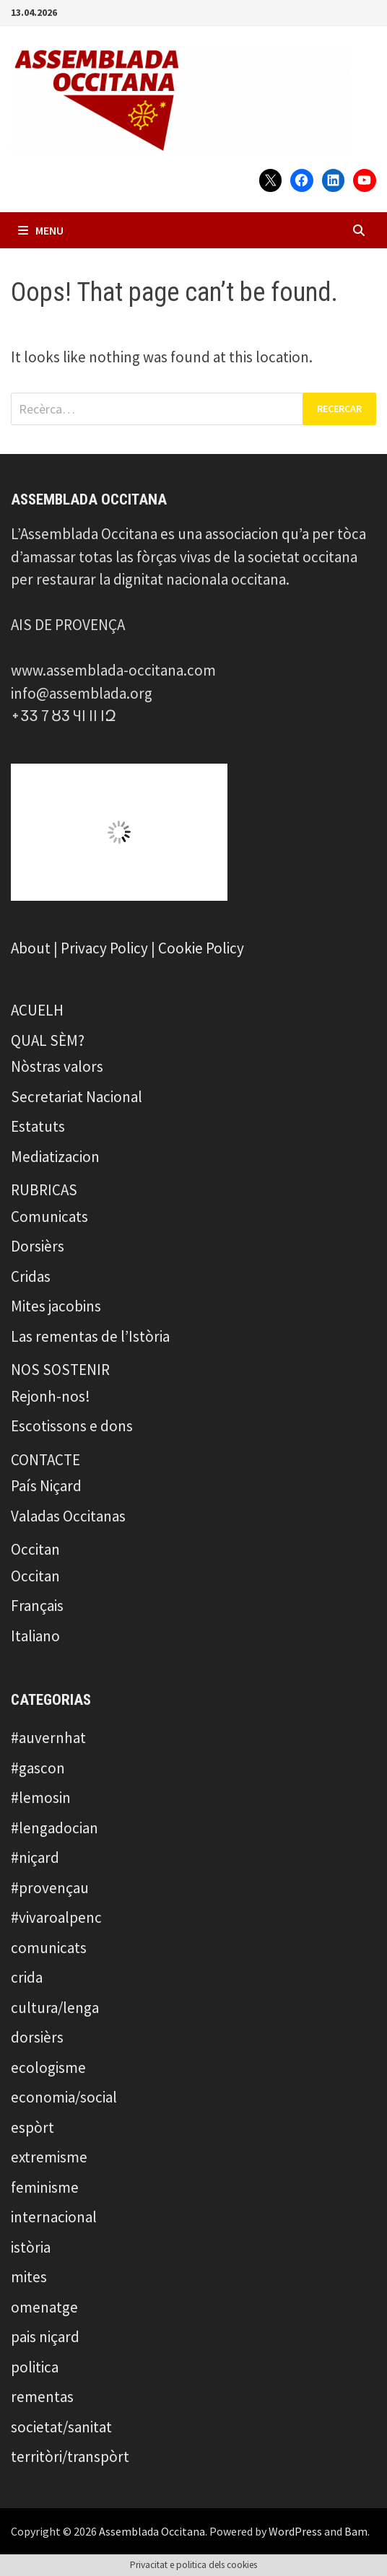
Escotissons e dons (72, 1426)
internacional (54, 2217)
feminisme (45, 2187)
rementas (42, 2396)
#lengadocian (54, 1828)
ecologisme (48, 2067)
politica (34, 2367)
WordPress (295, 2531)
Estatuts (38, 1126)
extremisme (49, 2157)
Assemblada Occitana (152, 2531)
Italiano (35, 1636)
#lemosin (41, 1797)
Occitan (35, 1549)
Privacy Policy (104, 948)
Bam (356, 2531)
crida (27, 1977)
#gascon (38, 1768)
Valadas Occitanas (68, 1516)
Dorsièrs (37, 1246)
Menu (41, 230)
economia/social (64, 2097)
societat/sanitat (61, 2427)
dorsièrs (37, 2037)
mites (29, 2277)
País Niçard (46, 1486)
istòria (31, 2247)
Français (37, 1605)
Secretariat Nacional (76, 1096)
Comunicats (49, 1216)
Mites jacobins (56, 1306)
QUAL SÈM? (47, 1040)
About (31, 948)
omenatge (44, 2307)
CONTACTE (45, 1460)
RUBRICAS (44, 1190)
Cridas (31, 1276)
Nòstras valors (57, 1066)
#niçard (35, 1857)
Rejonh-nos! (50, 1396)
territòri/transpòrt (70, 2456)
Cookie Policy (201, 948)
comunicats (49, 1947)
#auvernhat (48, 1737)
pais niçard (45, 2336)
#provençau (50, 1888)
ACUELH (37, 1010)
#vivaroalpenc (56, 1917)
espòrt (32, 2127)
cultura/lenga (55, 2007)
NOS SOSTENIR (60, 1369)
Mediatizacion (55, 1156)
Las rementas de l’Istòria (90, 1336)
